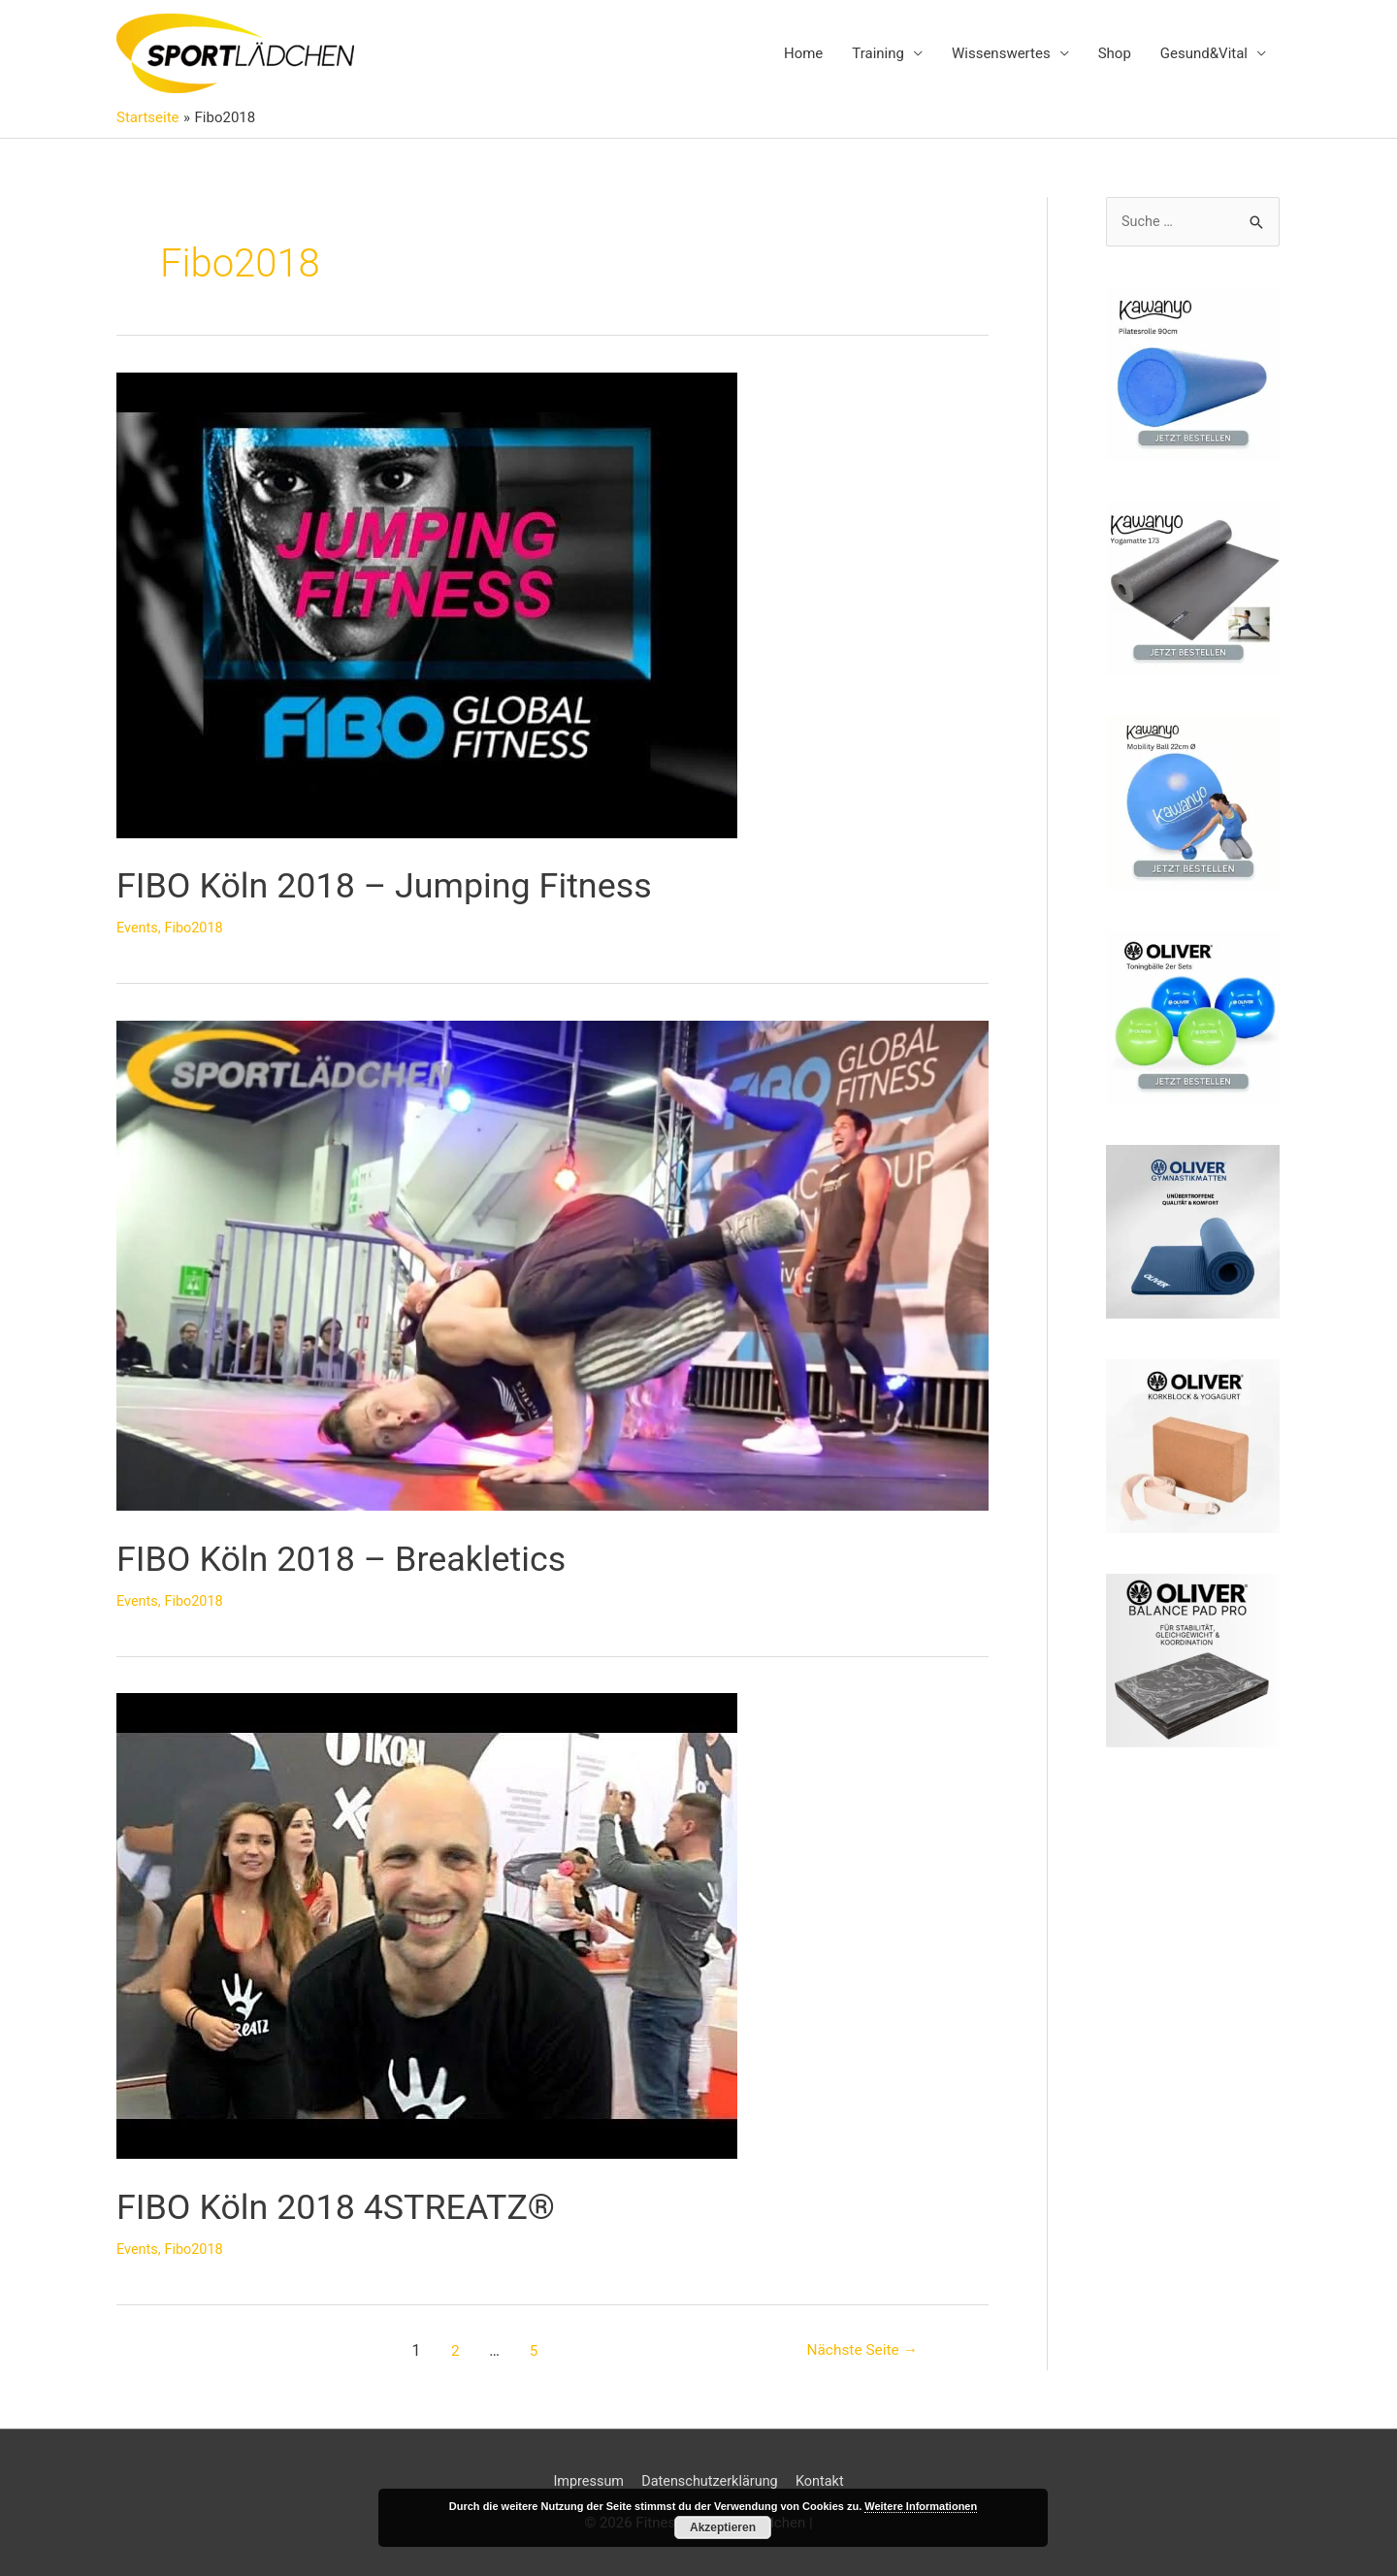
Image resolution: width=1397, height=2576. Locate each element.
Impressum (584, 2481)
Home (803, 54)
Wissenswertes (1001, 54)
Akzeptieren (723, 2527)
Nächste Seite (859, 2350)
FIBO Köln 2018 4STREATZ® (361, 2206)
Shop (1114, 54)
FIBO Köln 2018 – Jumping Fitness (415, 885)
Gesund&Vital (1204, 54)
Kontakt (824, 2481)
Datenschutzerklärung (710, 2481)
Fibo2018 (196, 928)
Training (878, 54)
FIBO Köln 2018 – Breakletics (367, 1558)
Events (137, 928)
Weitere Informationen (920, 2506)
